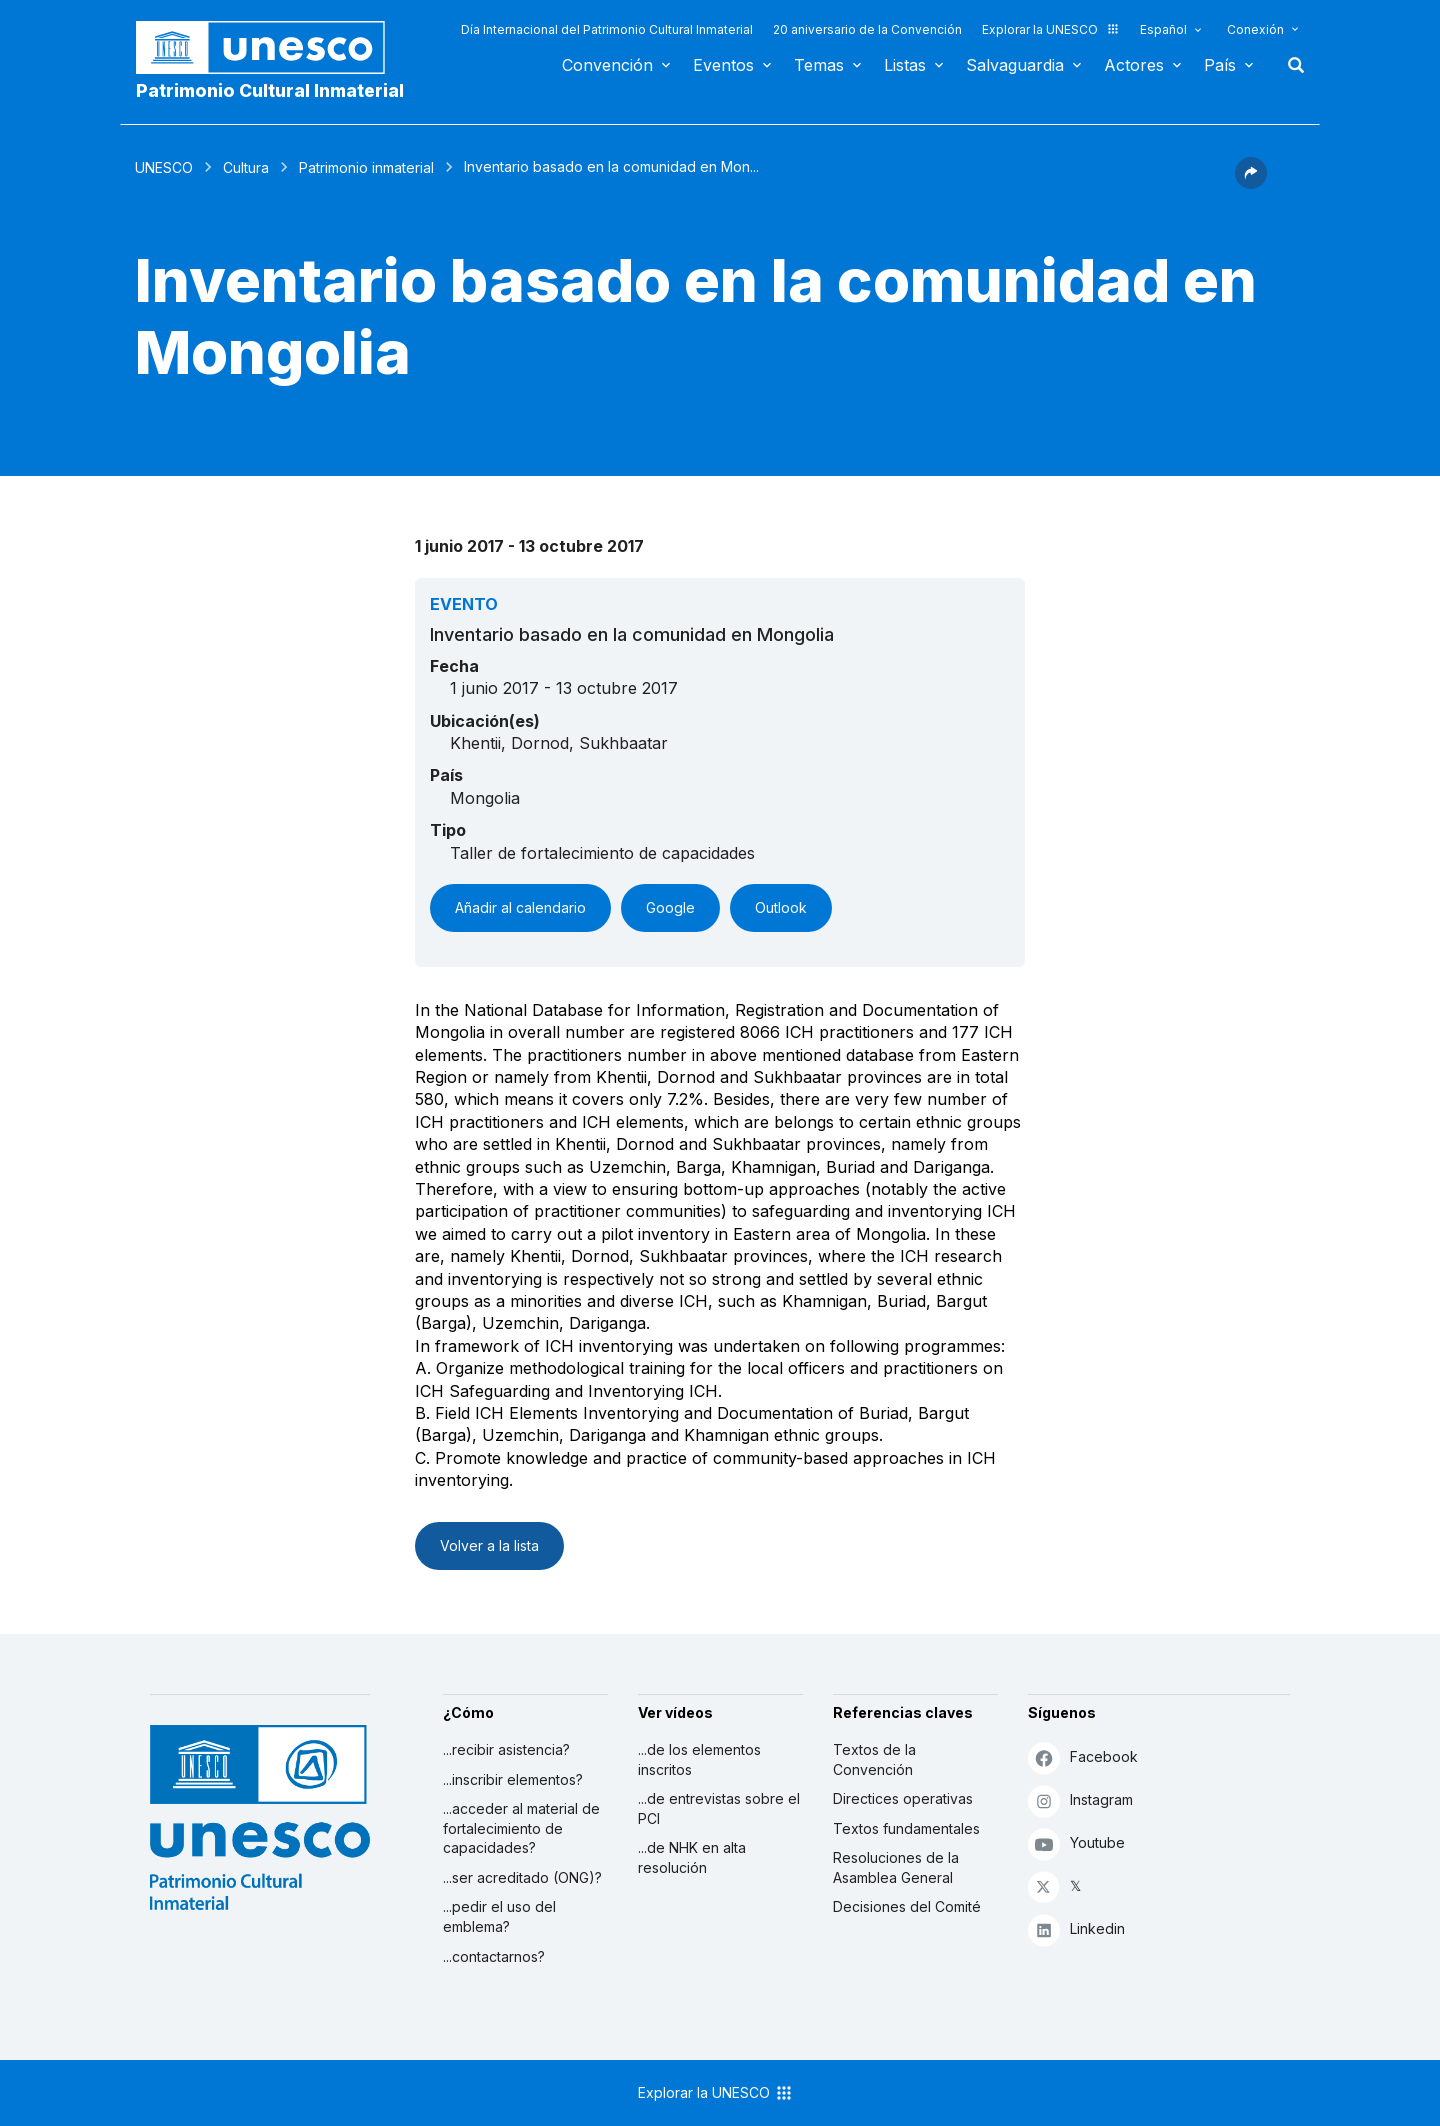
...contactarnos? (494, 1956)
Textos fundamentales (906, 1828)
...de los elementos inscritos (699, 1759)
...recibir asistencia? (506, 1749)
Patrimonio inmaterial (366, 167)
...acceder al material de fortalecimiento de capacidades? (521, 1828)
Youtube (1076, 1843)
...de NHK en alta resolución (692, 1857)
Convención (607, 65)
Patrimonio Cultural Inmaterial (270, 90)
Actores (1134, 65)
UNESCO (164, 167)
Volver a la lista (489, 1545)
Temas (819, 65)
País (1220, 65)
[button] (1251, 183)
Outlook (781, 907)
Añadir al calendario (520, 907)
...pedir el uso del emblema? (499, 1916)
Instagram (1080, 1800)
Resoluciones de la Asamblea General (896, 1867)
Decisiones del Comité (907, 1906)
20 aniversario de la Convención (867, 29)
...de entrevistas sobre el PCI (719, 1808)
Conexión (1255, 29)
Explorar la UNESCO (1051, 29)
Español (1163, 29)
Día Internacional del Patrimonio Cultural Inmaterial (607, 29)
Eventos (723, 65)
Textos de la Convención (874, 1759)
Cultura (246, 167)
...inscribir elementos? (513, 1779)
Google (670, 907)
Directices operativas (903, 1798)
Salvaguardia (1015, 65)
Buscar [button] (1290, 65)
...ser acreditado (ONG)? (522, 1877)
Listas (905, 65)
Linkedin (1076, 1929)
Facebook (1083, 1757)
